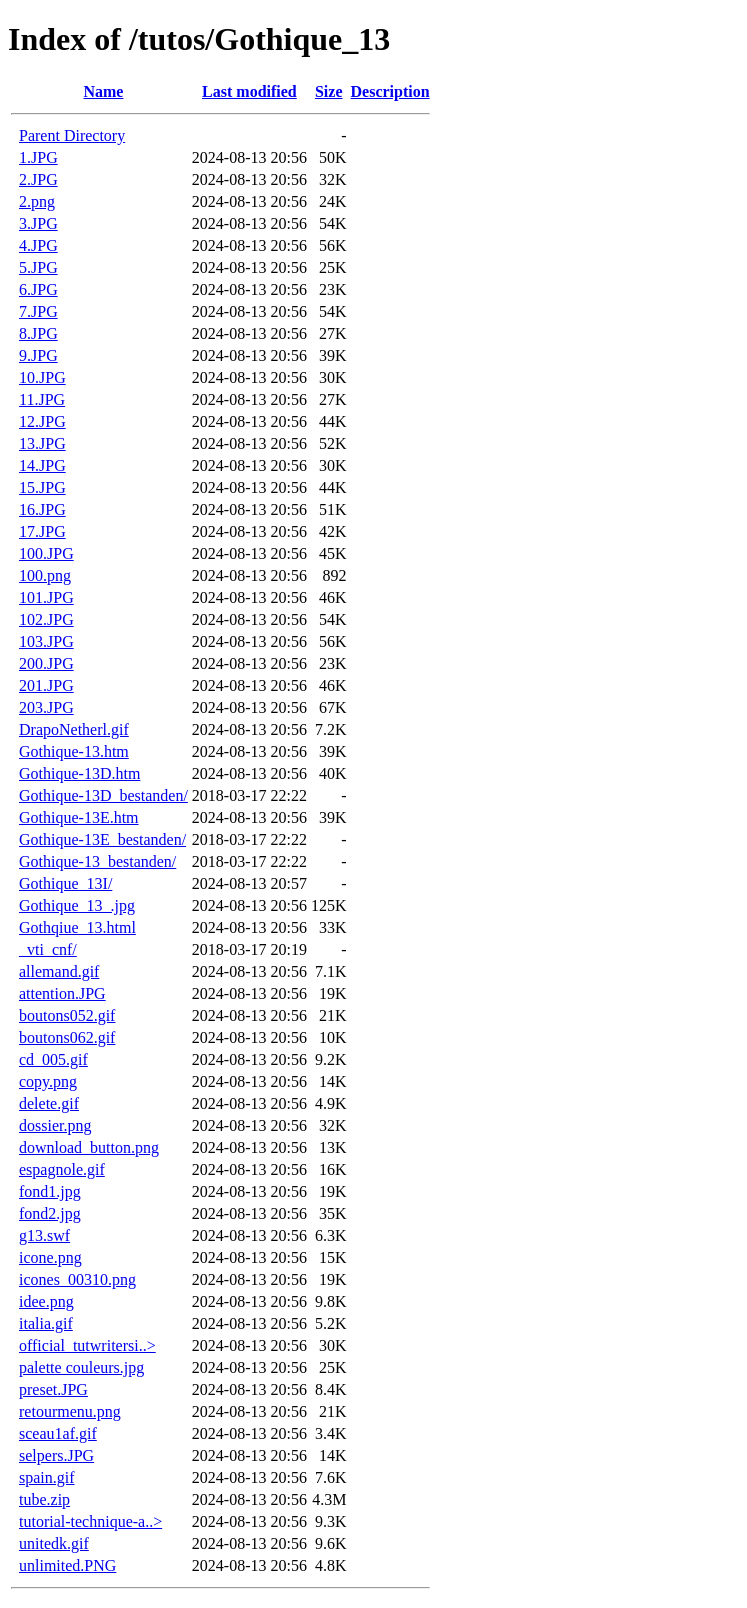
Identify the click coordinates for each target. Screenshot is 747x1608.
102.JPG (46, 619)
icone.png (50, 1257)
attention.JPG (62, 993)
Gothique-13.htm (74, 751)
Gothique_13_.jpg (77, 905)
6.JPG (38, 289)
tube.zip (44, 1499)
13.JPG (42, 443)
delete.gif (49, 1103)
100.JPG (46, 553)
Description (390, 91)
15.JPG (42, 487)
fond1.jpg (50, 1191)
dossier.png (55, 1125)
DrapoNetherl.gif (74, 729)
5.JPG (38, 267)
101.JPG (46, 597)
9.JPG (38, 355)
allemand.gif (59, 971)
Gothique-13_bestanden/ (97, 861)
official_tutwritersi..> (87, 1345)
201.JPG (46, 685)
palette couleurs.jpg (81, 1367)
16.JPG (42, 509)
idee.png (46, 1301)
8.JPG (38, 333)
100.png (45, 575)
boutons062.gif (67, 1037)
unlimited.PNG (67, 1565)
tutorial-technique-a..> (90, 1521)
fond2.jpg (50, 1213)
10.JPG (42, 377)
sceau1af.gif (58, 1433)
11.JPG (42, 399)
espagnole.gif (62, 1169)
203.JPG (46, 707)
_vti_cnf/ (48, 949)
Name (103, 91)
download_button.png (89, 1147)
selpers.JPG (56, 1455)
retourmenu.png (70, 1411)
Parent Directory (72, 135)
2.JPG (38, 179)
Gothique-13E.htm (79, 817)
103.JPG (46, 641)
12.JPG (42, 421)
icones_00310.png (77, 1279)
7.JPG (38, 311)
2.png (37, 201)
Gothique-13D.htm (79, 773)
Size (329, 91)
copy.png (48, 1081)
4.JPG (38, 245)
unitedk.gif (54, 1543)
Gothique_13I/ (65, 883)
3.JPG (38, 223)
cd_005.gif (53, 1059)
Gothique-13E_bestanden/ (102, 839)
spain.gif (47, 1477)
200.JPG (46, 663)
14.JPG (42, 465)
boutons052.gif (67, 1015)
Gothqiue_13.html (77, 927)
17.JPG (42, 531)
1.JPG (38, 157)
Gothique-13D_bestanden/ (103, 795)
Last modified (249, 91)
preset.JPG (53, 1389)
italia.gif (46, 1323)
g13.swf (44, 1235)
